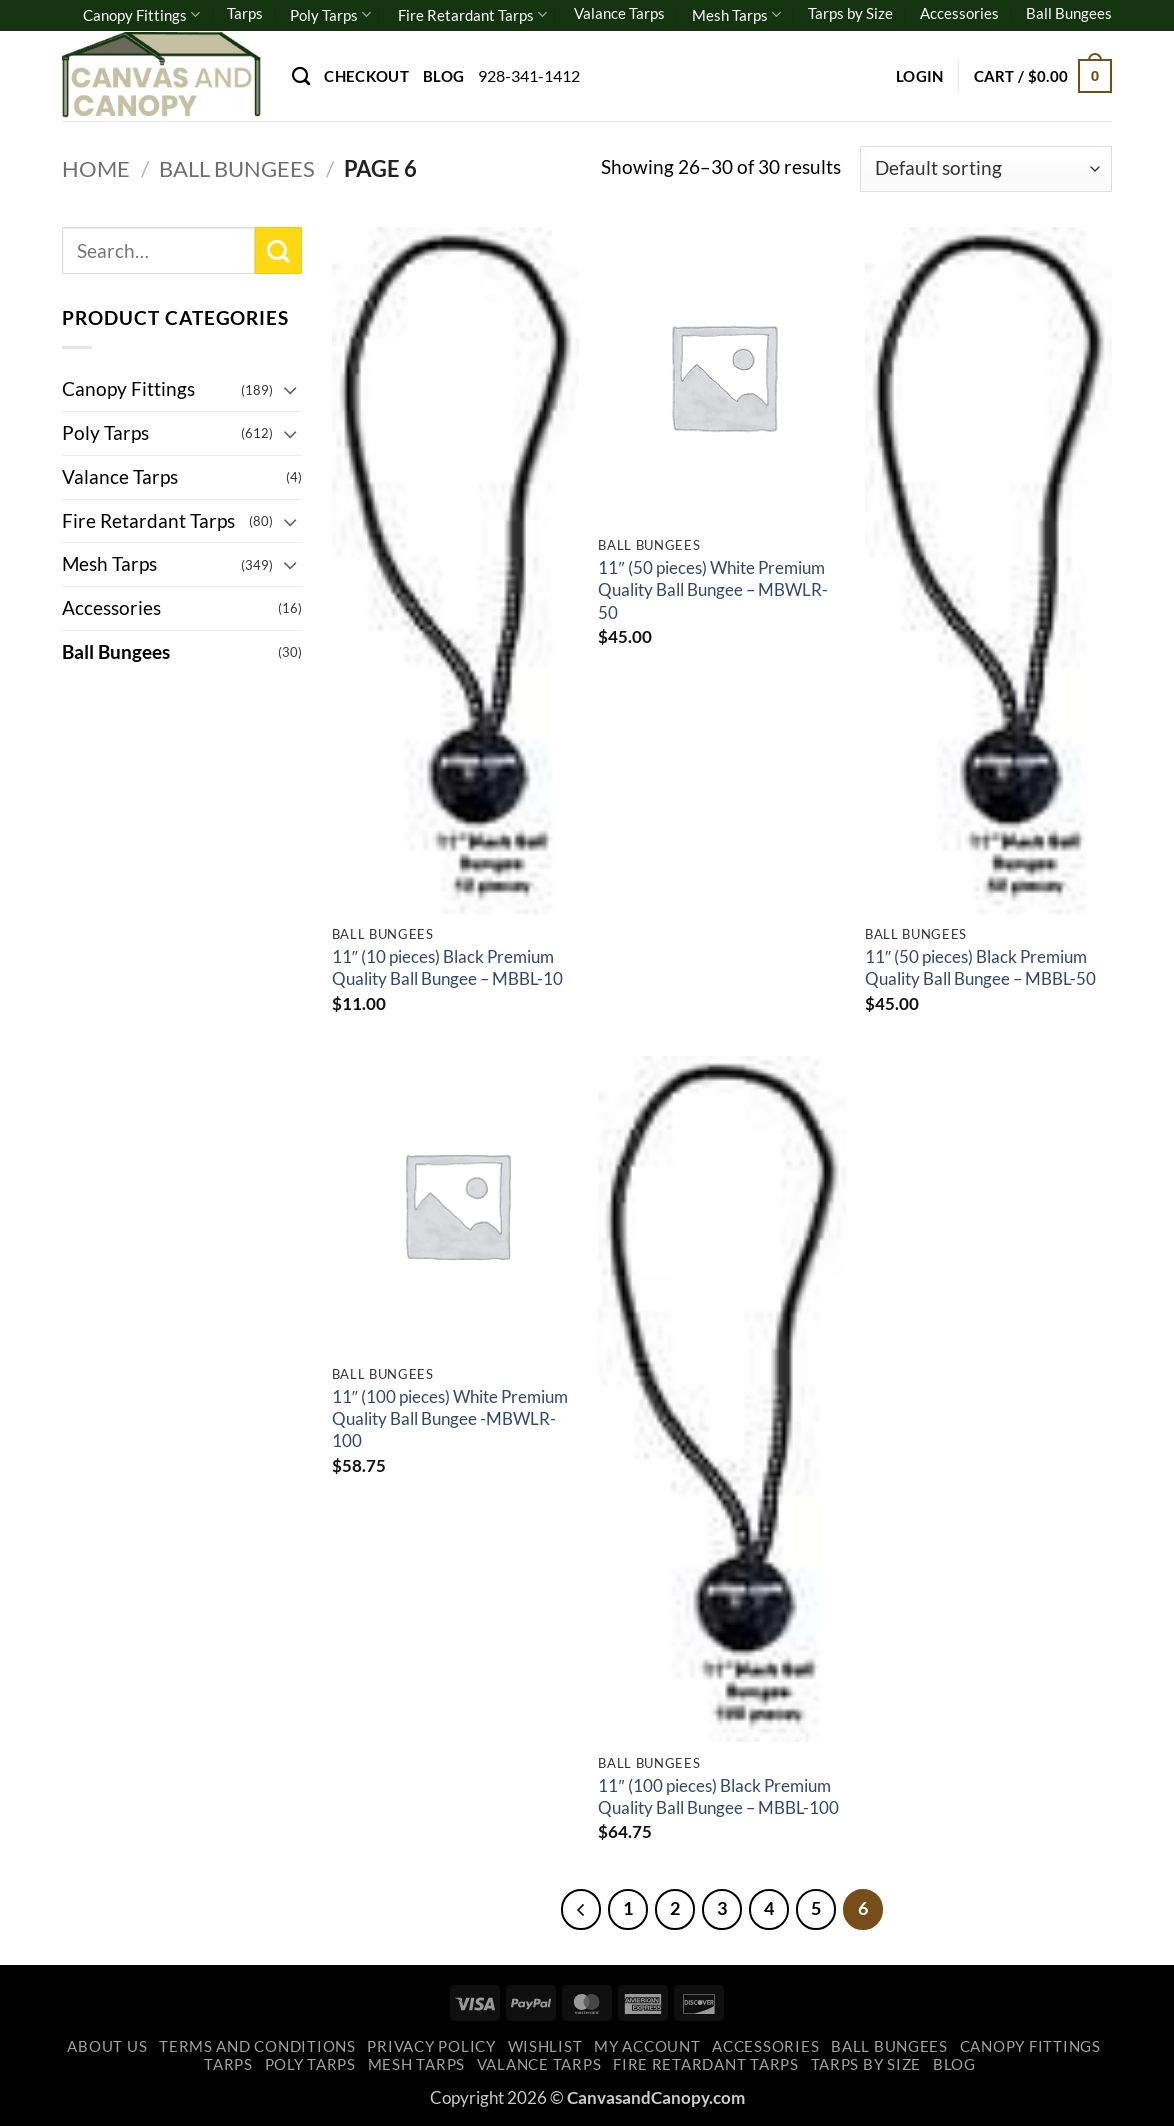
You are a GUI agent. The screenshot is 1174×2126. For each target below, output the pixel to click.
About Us (107, 2046)
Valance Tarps (619, 13)
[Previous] (581, 1909)
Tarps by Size (850, 13)
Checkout (366, 76)
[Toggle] (290, 389)
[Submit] (278, 250)
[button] (920, 76)
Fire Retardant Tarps (472, 14)
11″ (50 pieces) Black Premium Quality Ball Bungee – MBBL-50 (980, 967)
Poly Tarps (330, 14)
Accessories (959, 13)
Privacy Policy (431, 2046)
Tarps (245, 13)
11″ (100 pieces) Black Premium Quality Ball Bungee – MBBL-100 (718, 1796)
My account (647, 2046)
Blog (443, 76)
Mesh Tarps (736, 14)
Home (96, 168)
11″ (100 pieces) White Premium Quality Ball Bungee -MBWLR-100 (450, 1419)
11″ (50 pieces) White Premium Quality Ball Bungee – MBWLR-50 (713, 590)
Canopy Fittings (141, 14)
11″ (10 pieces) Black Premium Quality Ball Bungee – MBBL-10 (447, 967)
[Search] (301, 76)
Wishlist (545, 2046)
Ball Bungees (1069, 13)
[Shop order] (986, 169)
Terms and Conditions (257, 2046)
